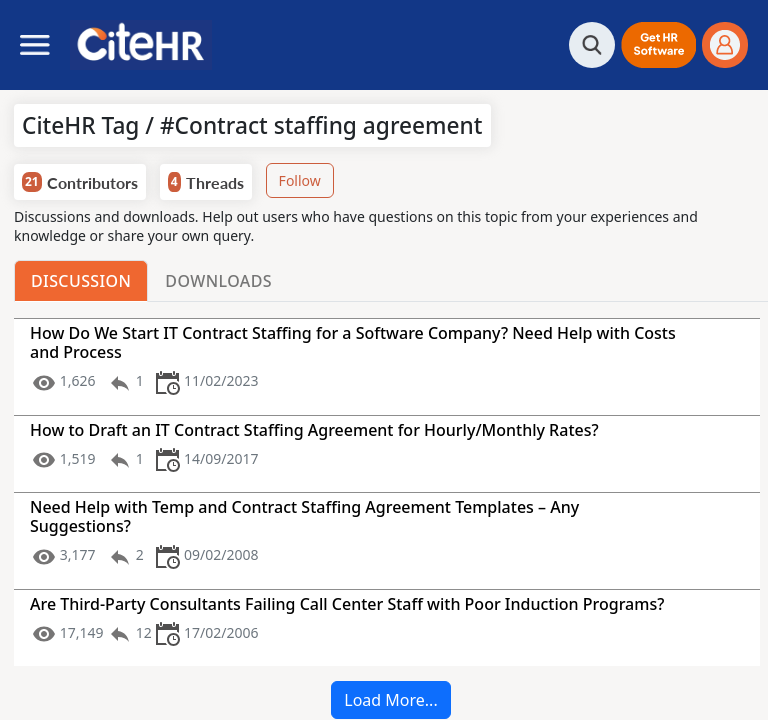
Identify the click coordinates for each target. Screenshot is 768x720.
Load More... (390, 700)
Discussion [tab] (81, 281)
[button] (658, 45)
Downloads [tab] (218, 281)
